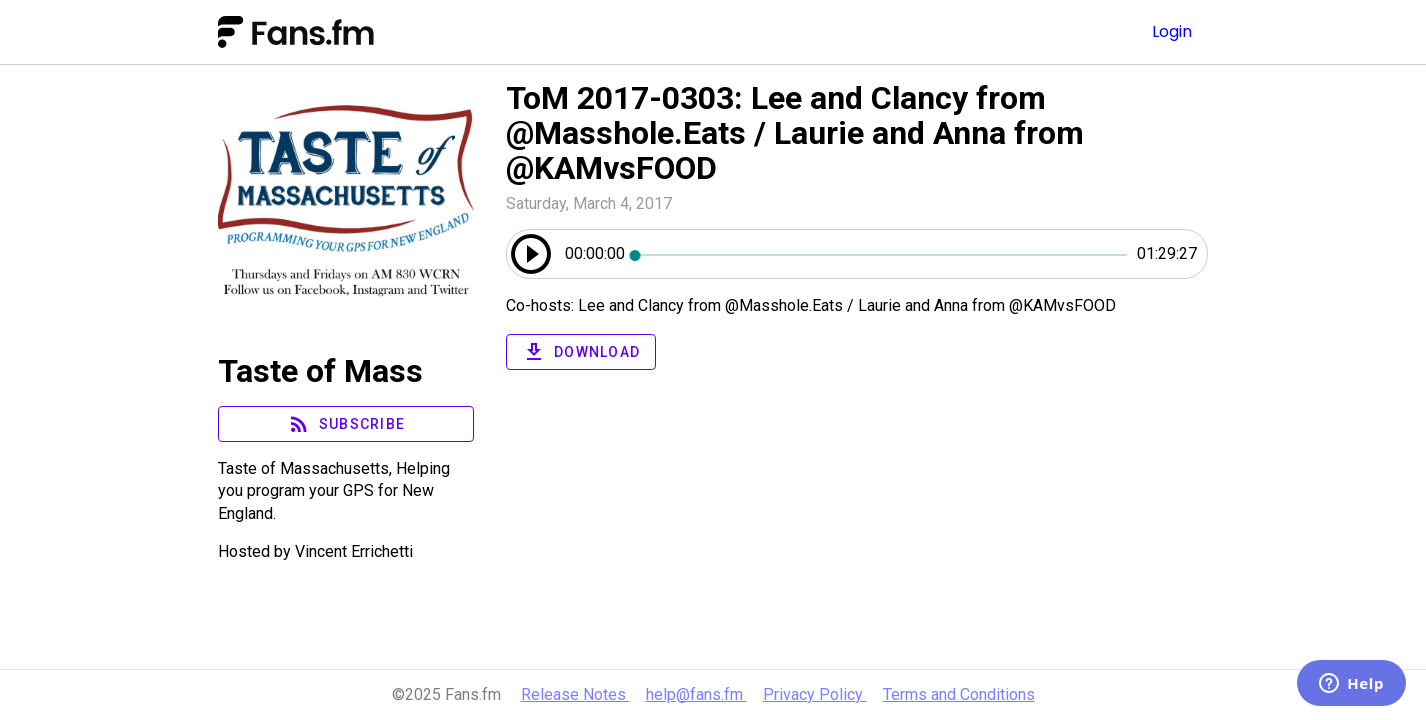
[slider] (881, 254)
